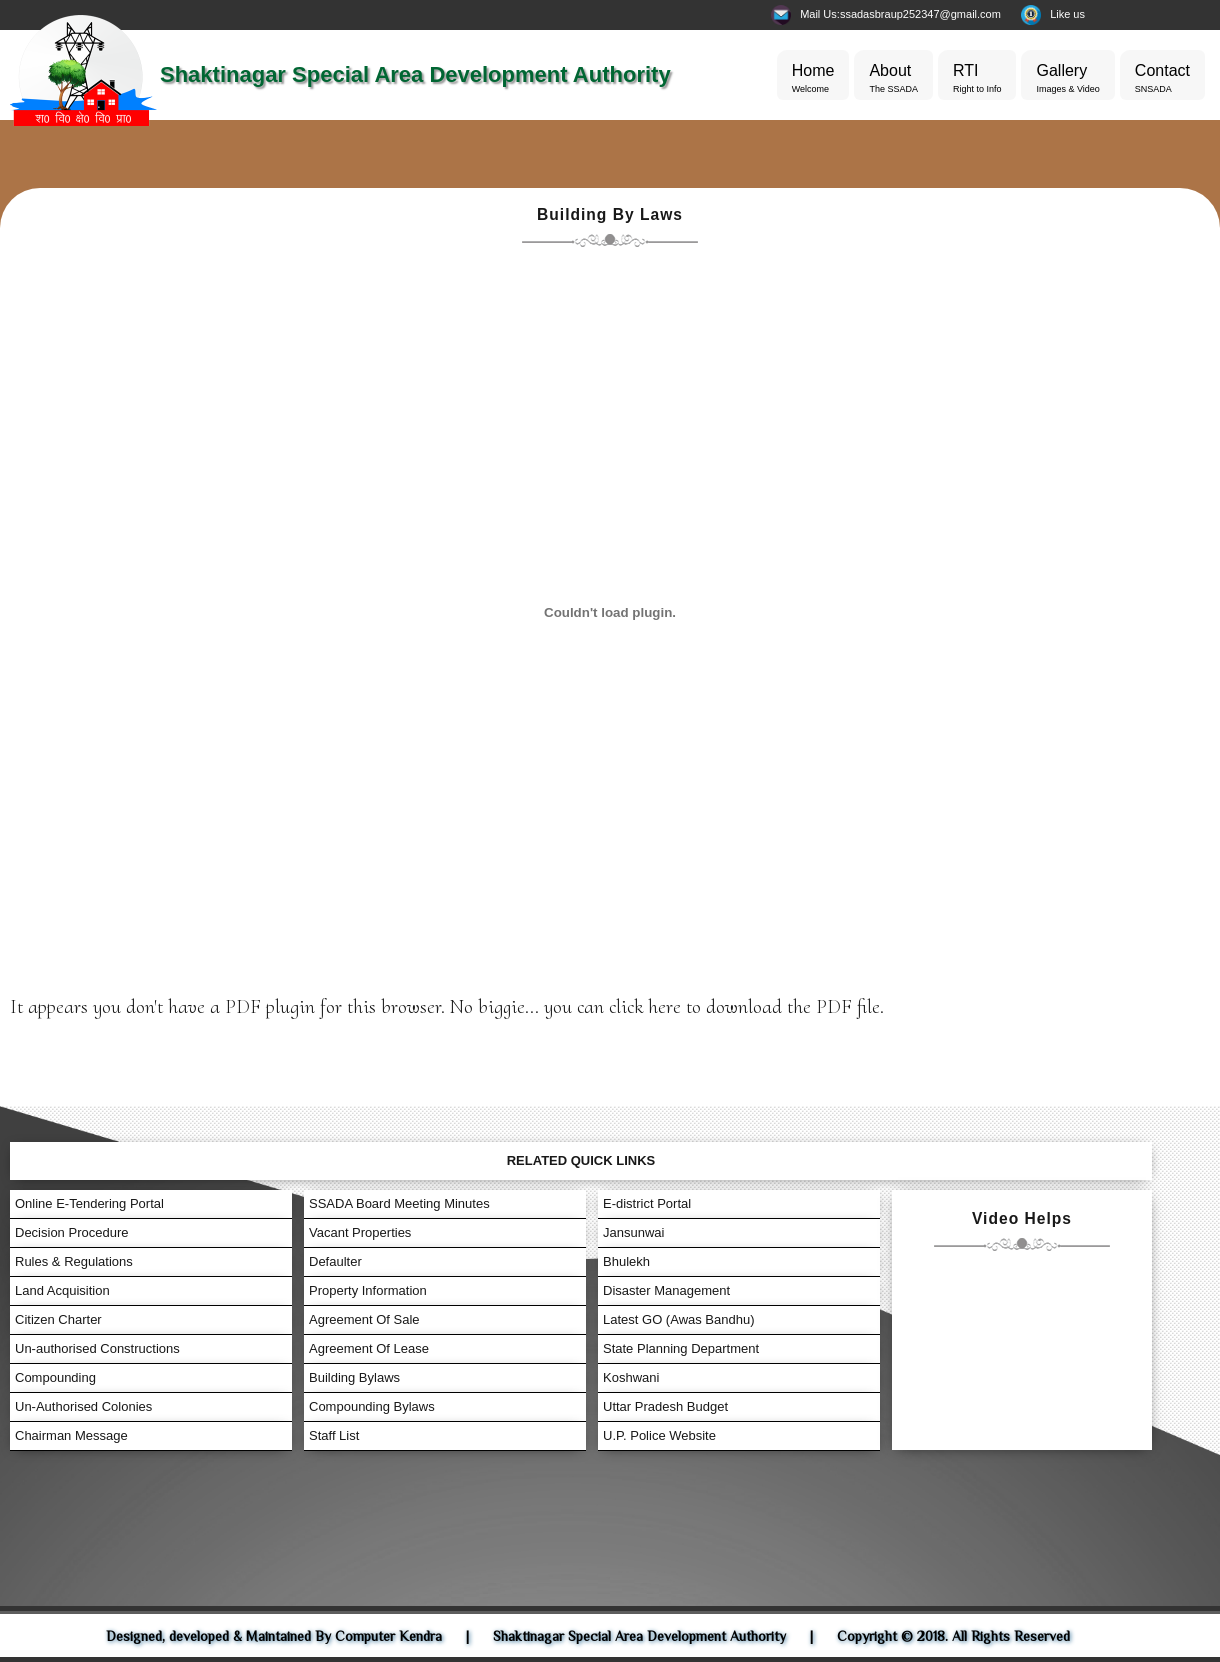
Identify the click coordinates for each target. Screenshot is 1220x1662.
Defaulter (335, 1261)
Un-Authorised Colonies (83, 1406)
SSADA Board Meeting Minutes (399, 1203)
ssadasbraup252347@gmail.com (920, 14)
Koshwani (631, 1377)
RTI (977, 80)
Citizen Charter (58, 1319)
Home (813, 80)
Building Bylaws (354, 1377)
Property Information (368, 1290)
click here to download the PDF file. (746, 1007)
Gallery (1067, 80)
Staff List (334, 1435)
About (893, 80)
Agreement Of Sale (364, 1319)
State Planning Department (681, 1348)
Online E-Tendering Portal (89, 1203)
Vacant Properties (360, 1232)
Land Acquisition (62, 1290)
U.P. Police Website (659, 1435)
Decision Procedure (71, 1232)
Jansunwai (633, 1232)
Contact (1162, 80)
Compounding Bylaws (372, 1406)
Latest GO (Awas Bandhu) (679, 1319)
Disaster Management (666, 1290)
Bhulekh (626, 1261)
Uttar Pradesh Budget (665, 1406)
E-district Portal (647, 1203)
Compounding (55, 1377)
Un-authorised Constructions (97, 1348)
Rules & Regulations (74, 1261)
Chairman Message (71, 1435)
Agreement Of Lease (369, 1348)
